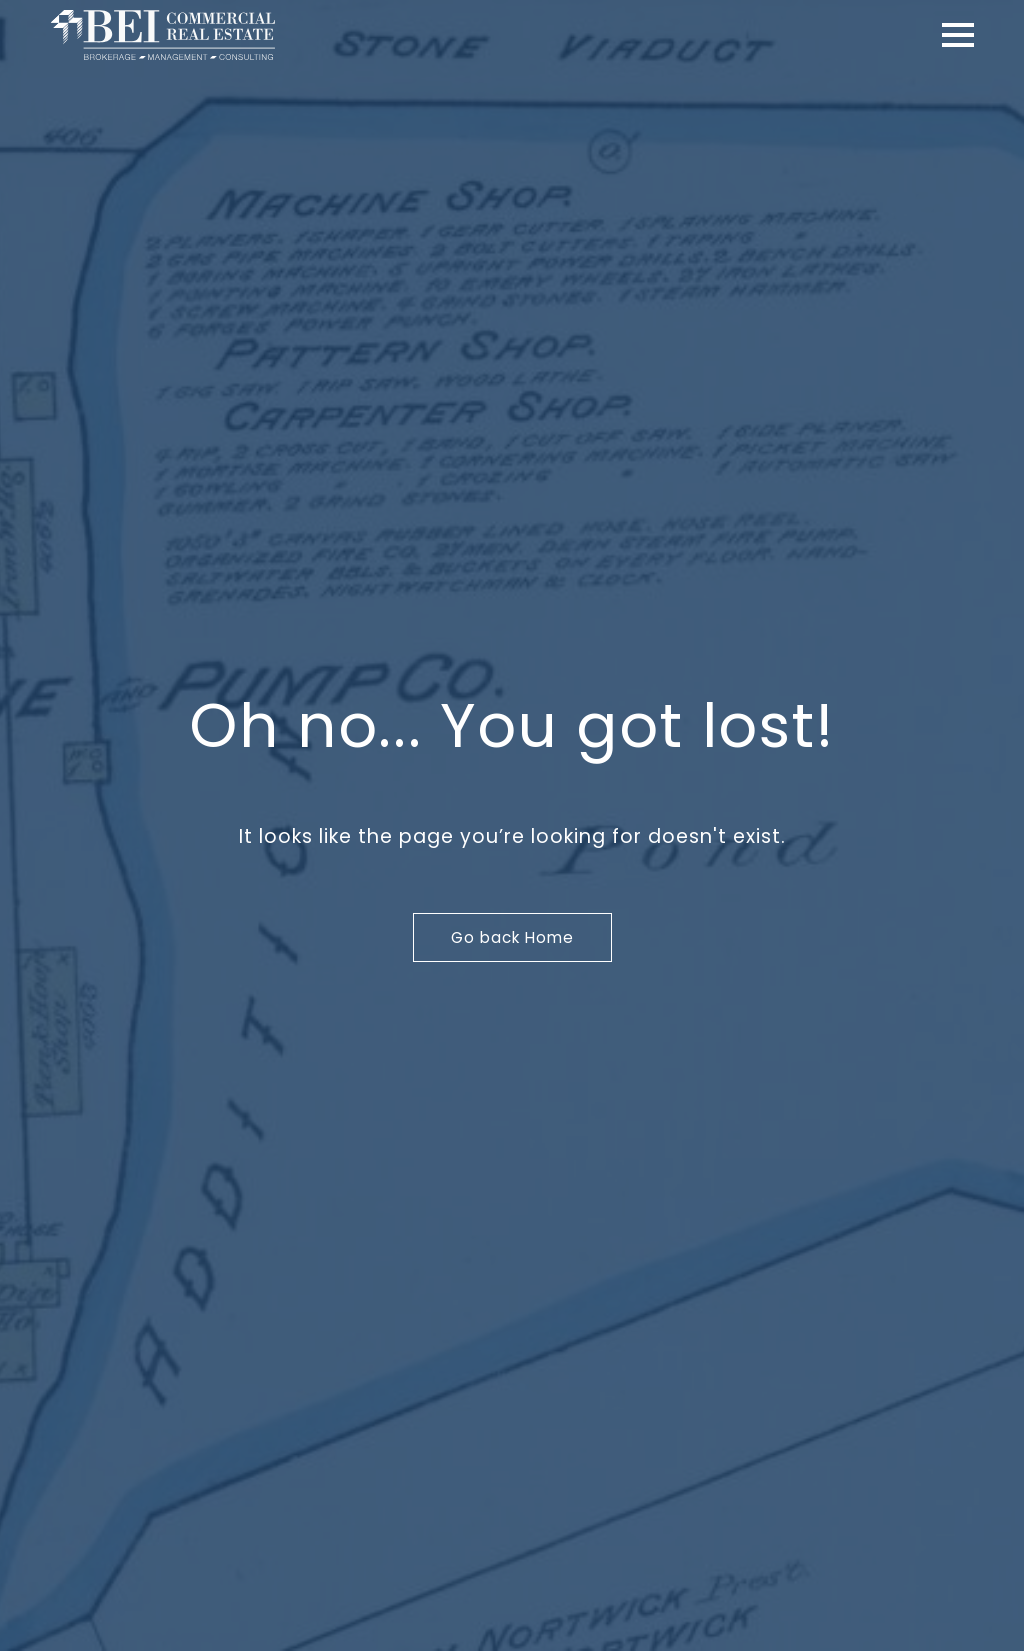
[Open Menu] (958, 35)
